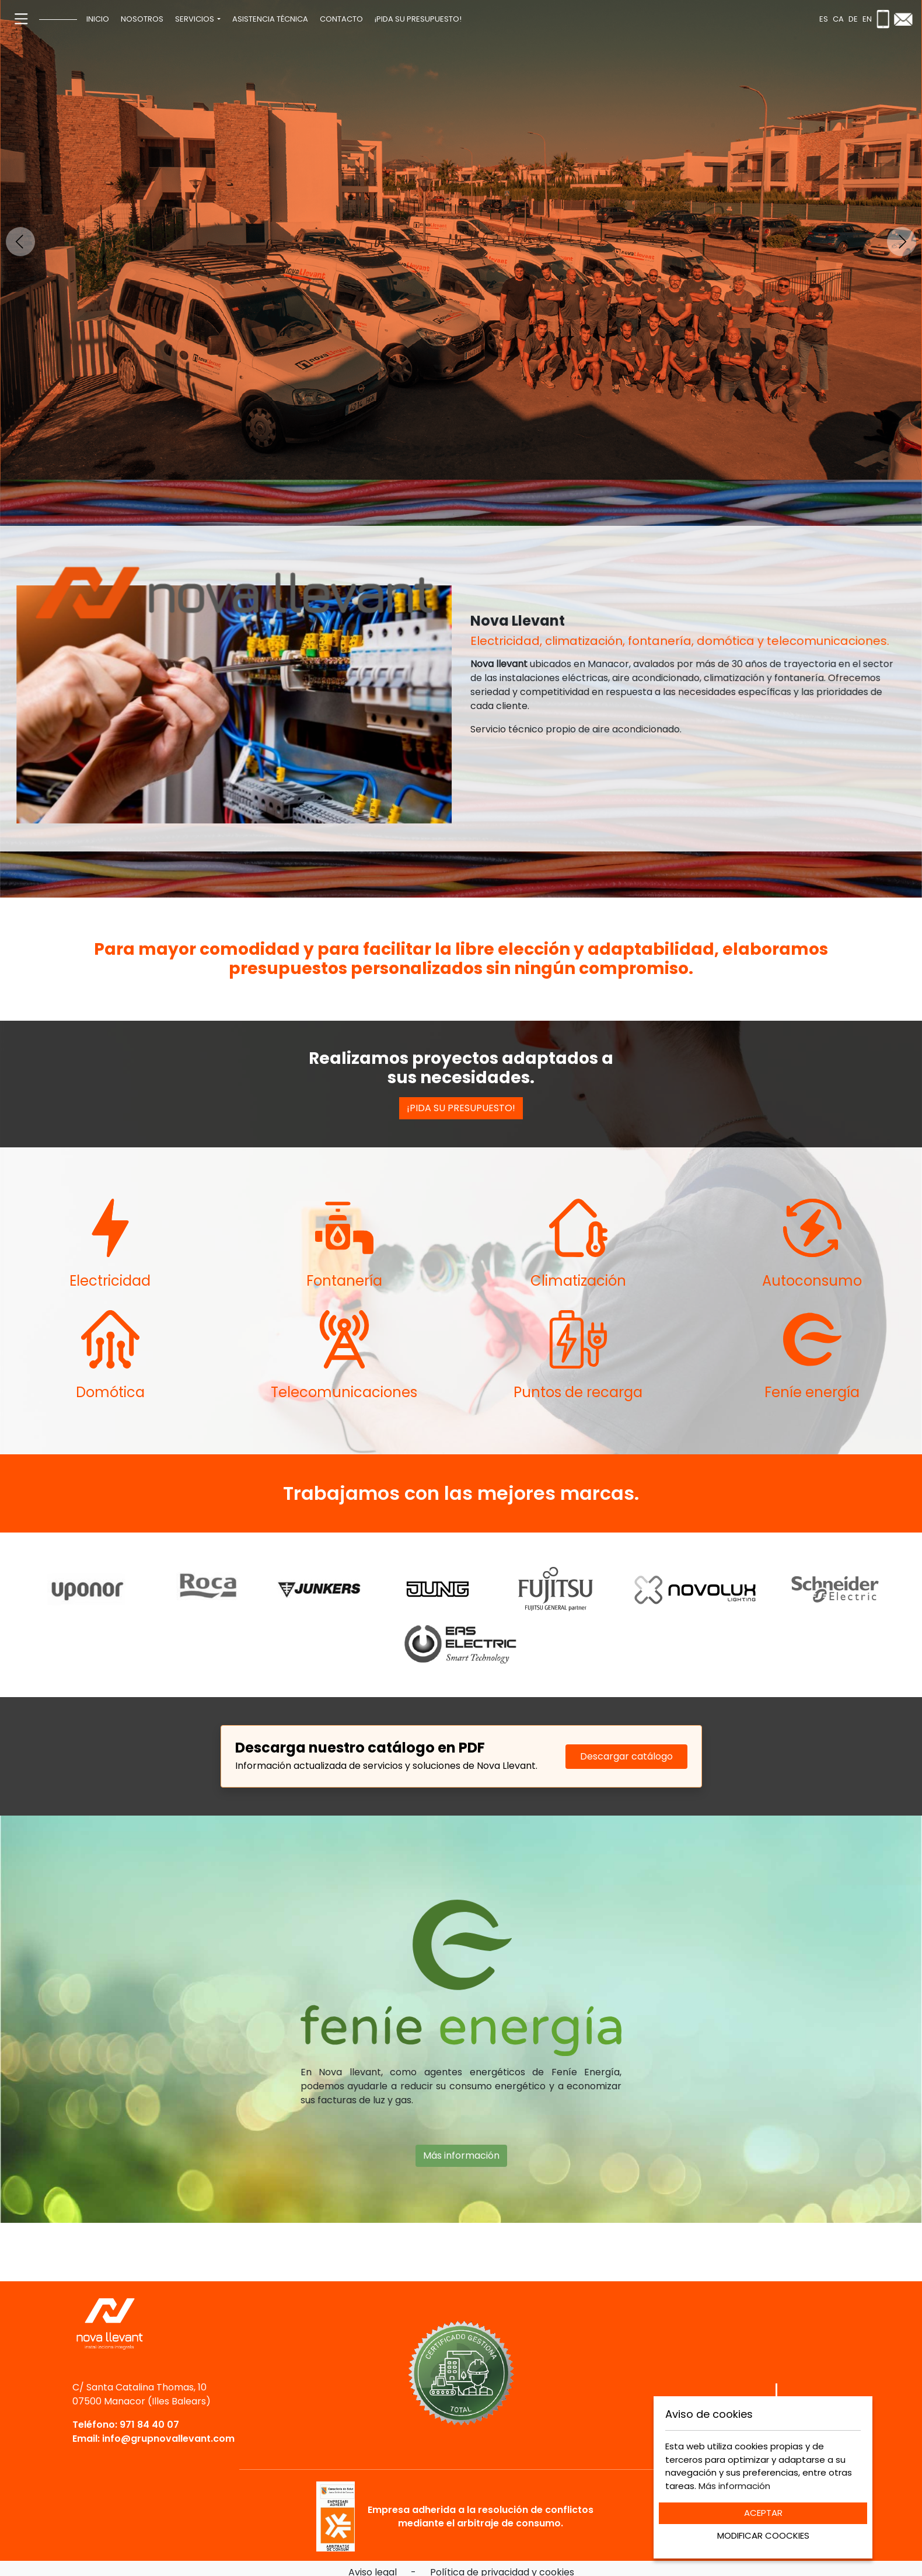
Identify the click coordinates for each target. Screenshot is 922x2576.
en (867, 19)
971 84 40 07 (149, 2424)
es (823, 19)
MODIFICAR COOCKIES (763, 2535)
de (853, 19)
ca (838, 19)
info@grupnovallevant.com (168, 2438)
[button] (197, 19)
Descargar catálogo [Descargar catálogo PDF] (626, 1756)
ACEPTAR (763, 2513)
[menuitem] (98, 19)
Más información (461, 2103)
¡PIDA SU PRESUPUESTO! (461, 1108)
